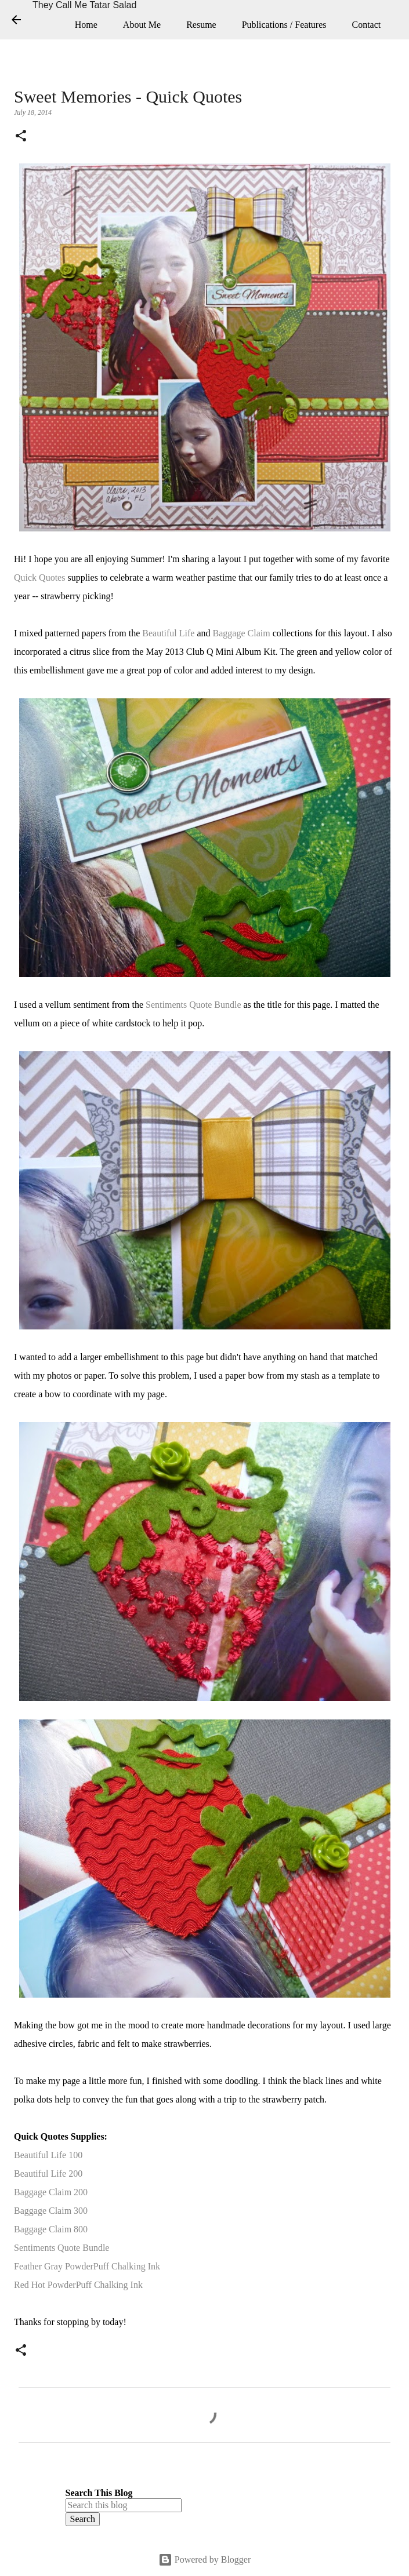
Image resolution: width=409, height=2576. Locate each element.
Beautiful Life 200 (48, 2173)
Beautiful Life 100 (48, 2155)
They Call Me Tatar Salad (84, 5)
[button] (21, 137)
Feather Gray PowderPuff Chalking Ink (87, 2266)
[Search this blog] (124, 2505)
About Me (142, 25)
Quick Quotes (39, 577)
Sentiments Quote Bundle (193, 1005)
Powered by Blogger (204, 2559)
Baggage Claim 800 (51, 2229)
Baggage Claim (241, 633)
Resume (201, 25)
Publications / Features (284, 25)
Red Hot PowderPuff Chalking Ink (78, 2285)
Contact (366, 25)
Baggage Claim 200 (51, 2192)
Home (86, 25)
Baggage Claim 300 (51, 2211)
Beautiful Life (168, 633)
